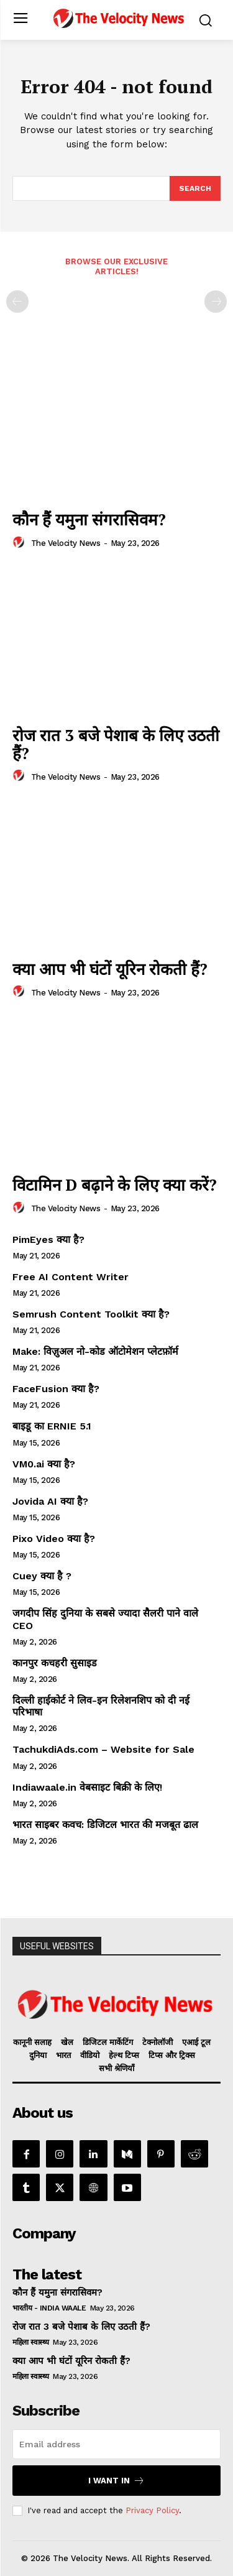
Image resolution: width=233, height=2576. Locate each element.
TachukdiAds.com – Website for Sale (103, 1749)
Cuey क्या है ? (41, 1576)
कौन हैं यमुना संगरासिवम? (89, 519)
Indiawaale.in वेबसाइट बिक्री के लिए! (88, 1787)
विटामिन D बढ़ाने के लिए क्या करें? (114, 1184)
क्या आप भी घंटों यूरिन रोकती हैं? (110, 968)
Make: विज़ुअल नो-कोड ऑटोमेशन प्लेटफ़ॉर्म (95, 1351)
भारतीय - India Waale (49, 2308)
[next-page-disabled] (215, 301)
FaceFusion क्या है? (55, 1389)
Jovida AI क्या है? (50, 1501)
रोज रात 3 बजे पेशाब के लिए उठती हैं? (115, 744)
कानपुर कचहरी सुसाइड (54, 1663)
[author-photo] (20, 543)
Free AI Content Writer (72, 1277)
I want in (116, 2480)
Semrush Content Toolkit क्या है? (91, 1314)
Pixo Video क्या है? (53, 1538)
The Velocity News (66, 543)
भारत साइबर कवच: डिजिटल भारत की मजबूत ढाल (105, 1824)
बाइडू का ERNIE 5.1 (51, 1426)
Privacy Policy (152, 2510)
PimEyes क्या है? (48, 1239)
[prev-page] (17, 301)
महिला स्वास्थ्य (30, 2342)
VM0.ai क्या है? (43, 1464)
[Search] (195, 188)
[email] (116, 2444)
